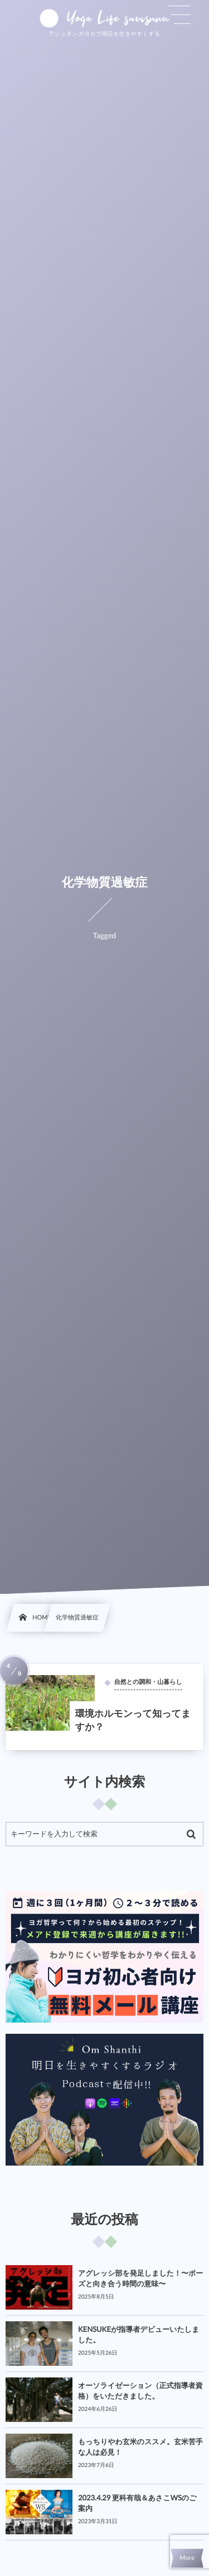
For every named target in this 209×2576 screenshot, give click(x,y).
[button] (179, 15)
